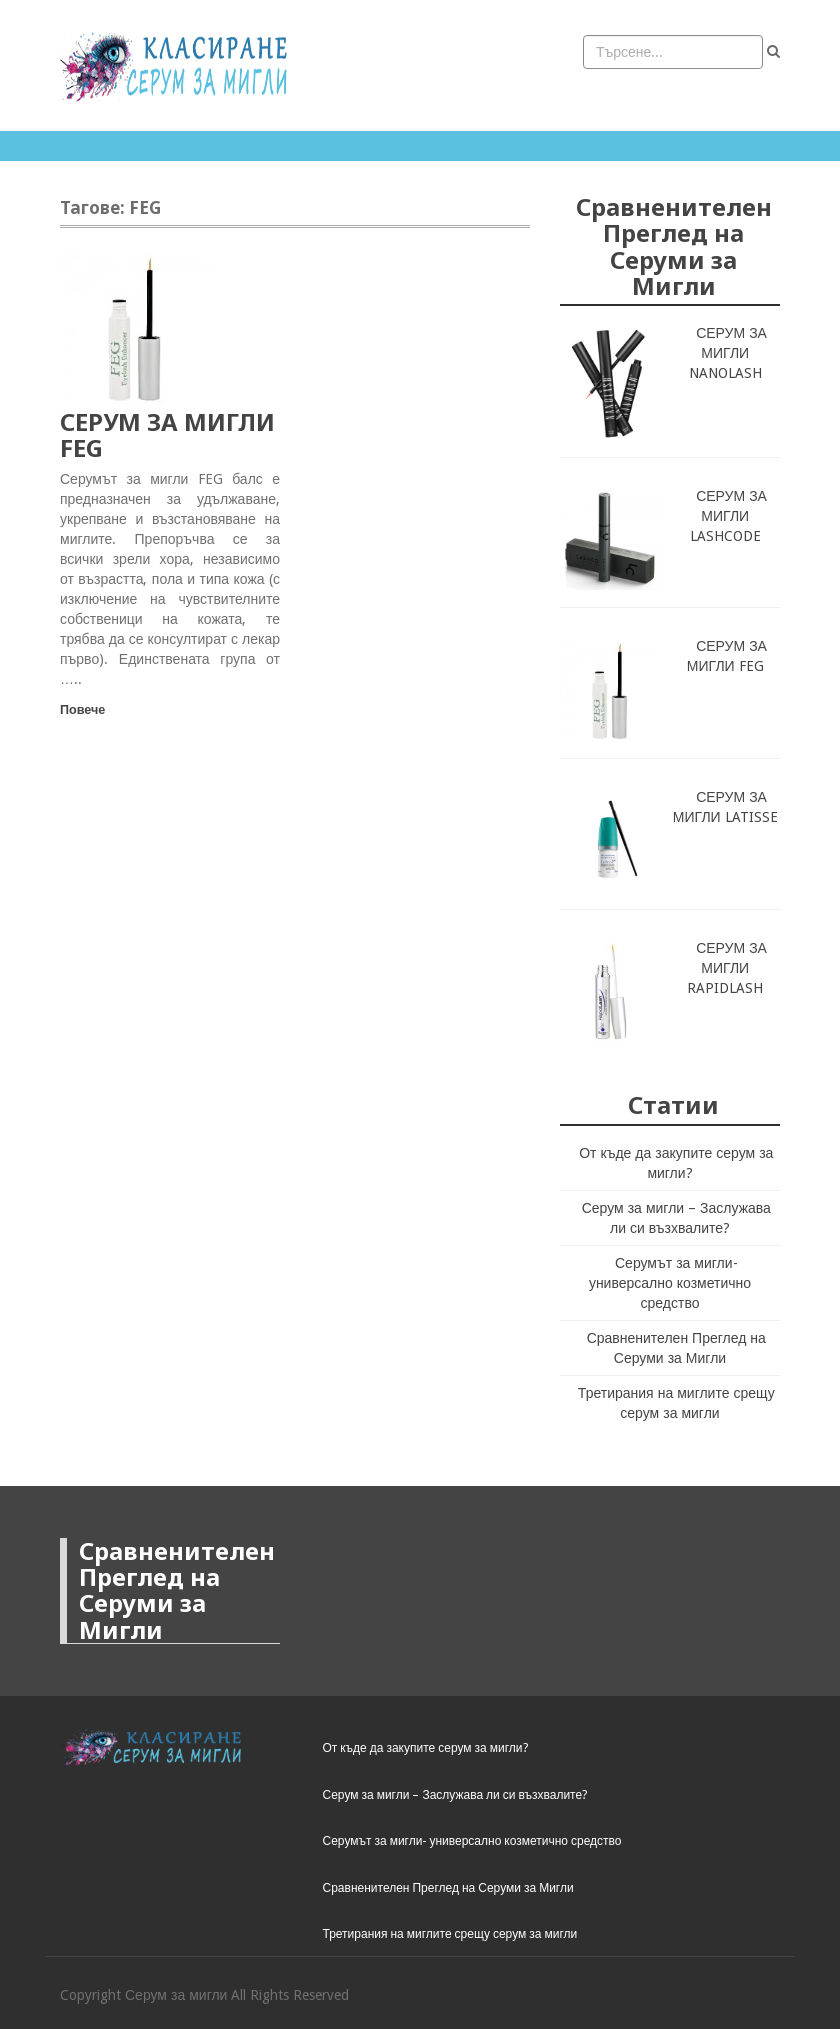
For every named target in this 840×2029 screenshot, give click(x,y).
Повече (82, 709)
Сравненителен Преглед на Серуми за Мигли (448, 1888)
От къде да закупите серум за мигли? (425, 1748)
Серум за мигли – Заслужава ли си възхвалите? (455, 1795)
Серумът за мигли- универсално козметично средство (670, 1283)
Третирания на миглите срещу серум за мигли (450, 1934)
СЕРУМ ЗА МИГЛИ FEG (167, 434)
